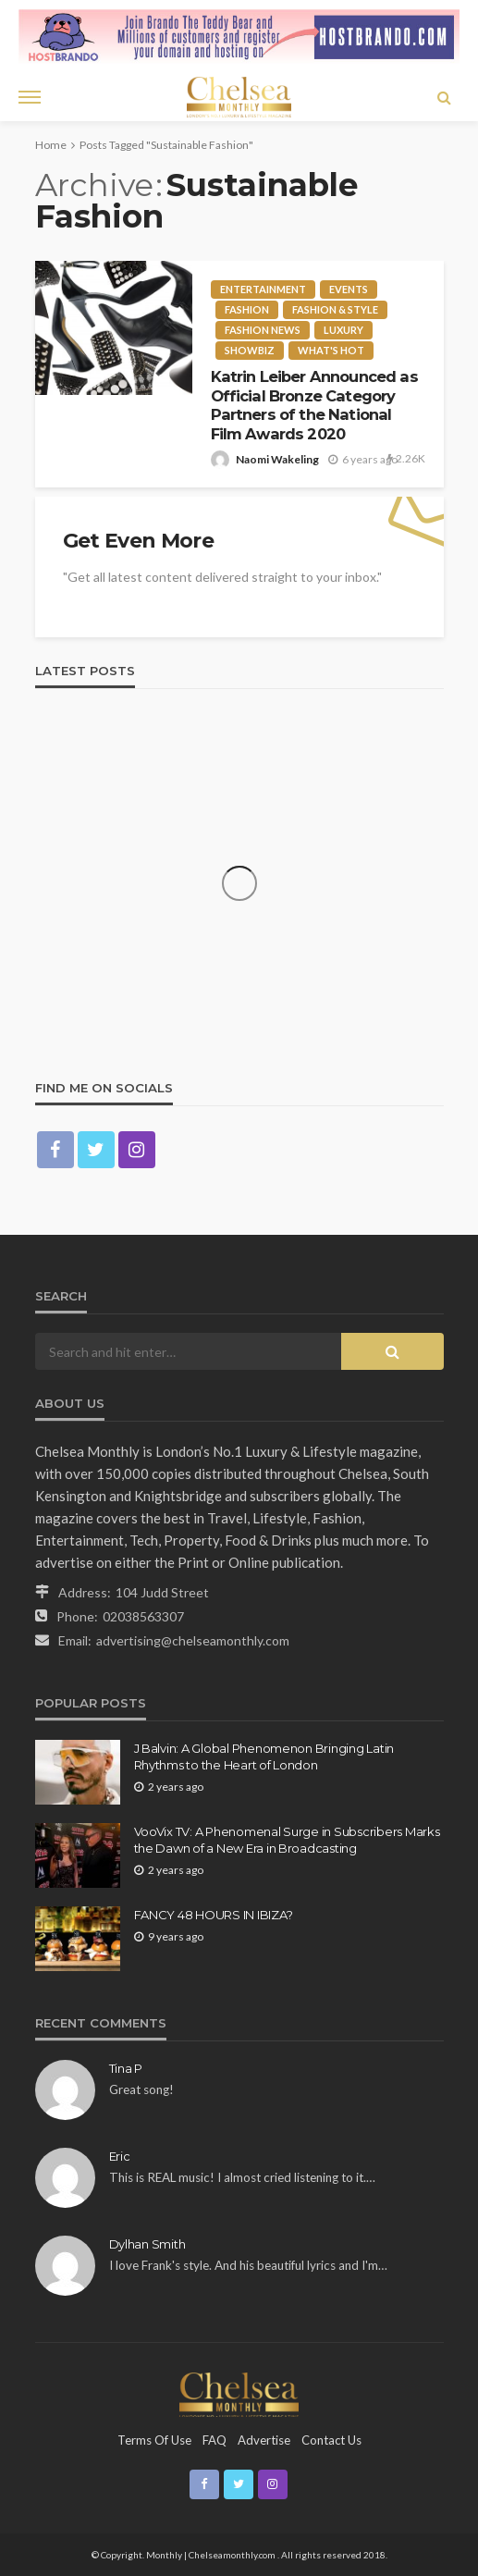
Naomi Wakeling (277, 459)
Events (348, 289)
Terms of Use (154, 2440)
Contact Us (331, 2440)
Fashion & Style (335, 309)
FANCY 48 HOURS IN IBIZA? (213, 1914)
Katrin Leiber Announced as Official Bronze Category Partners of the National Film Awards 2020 (314, 405)
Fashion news (262, 330)
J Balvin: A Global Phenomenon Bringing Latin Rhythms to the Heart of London (264, 1756)
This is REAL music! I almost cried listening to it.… (242, 2177)
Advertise (264, 2440)
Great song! (141, 2089)
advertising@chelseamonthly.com (192, 1640)
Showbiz (250, 350)
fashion (247, 309)
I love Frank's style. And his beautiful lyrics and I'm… (248, 2265)
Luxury (343, 330)
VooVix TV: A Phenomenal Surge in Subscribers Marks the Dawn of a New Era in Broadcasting (287, 1839)
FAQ (214, 2440)
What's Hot (331, 350)
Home (51, 145)
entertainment (263, 289)
